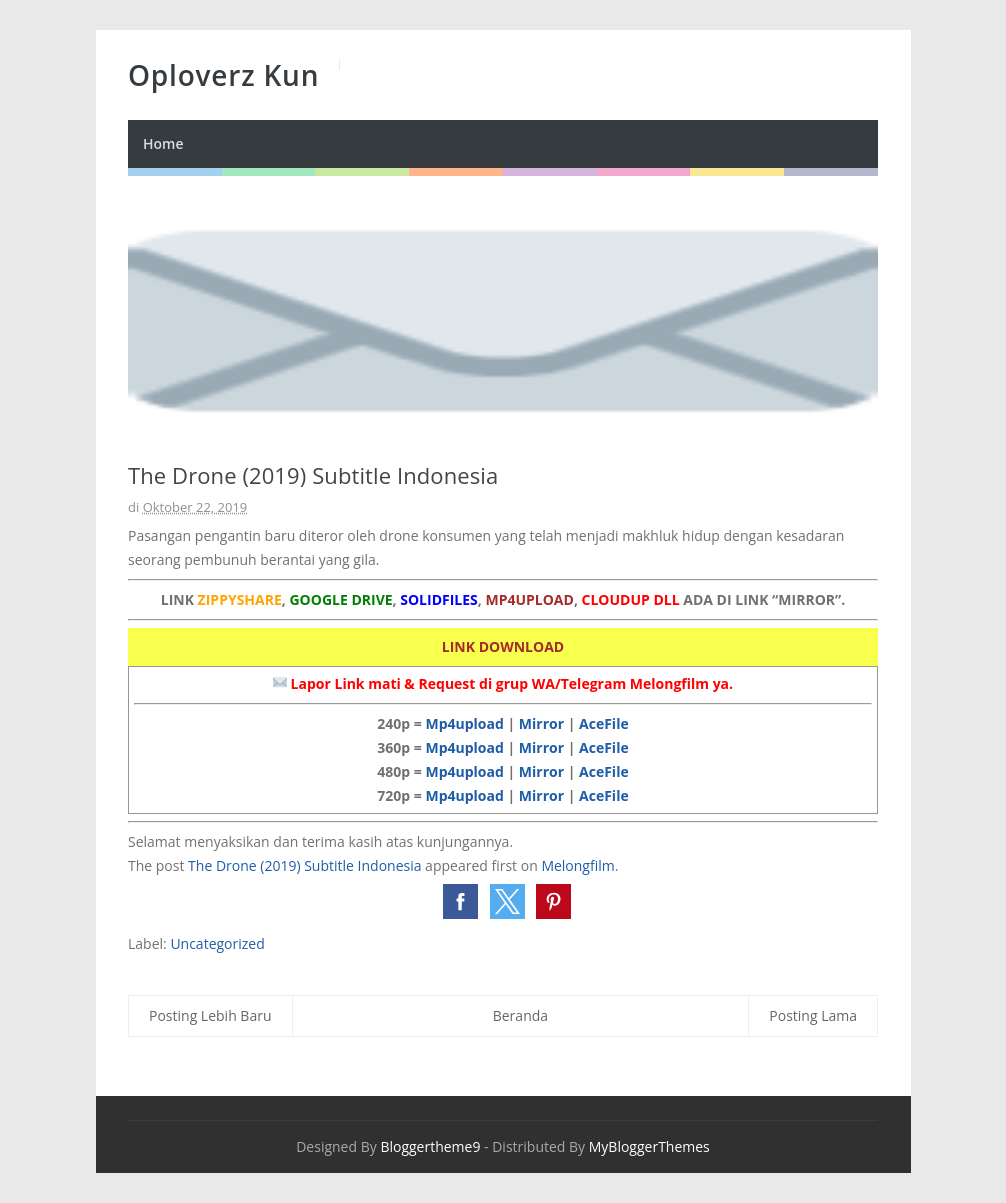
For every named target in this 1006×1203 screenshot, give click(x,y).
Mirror (541, 723)
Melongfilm (577, 865)
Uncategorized (217, 943)
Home (163, 143)
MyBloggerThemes (649, 1146)
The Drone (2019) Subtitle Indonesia (304, 865)
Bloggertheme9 (430, 1146)
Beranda (520, 1015)
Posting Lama (813, 1015)
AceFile (604, 723)
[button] (460, 901)
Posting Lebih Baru (210, 1015)
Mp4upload (464, 723)
